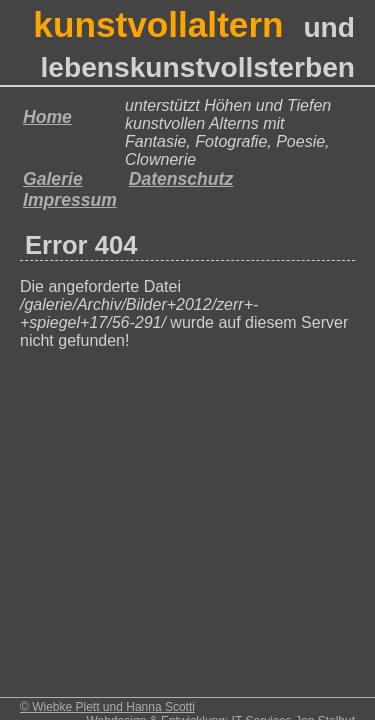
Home (47, 117)
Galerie (53, 179)
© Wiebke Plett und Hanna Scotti (107, 707)
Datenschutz (181, 179)
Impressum (70, 200)
